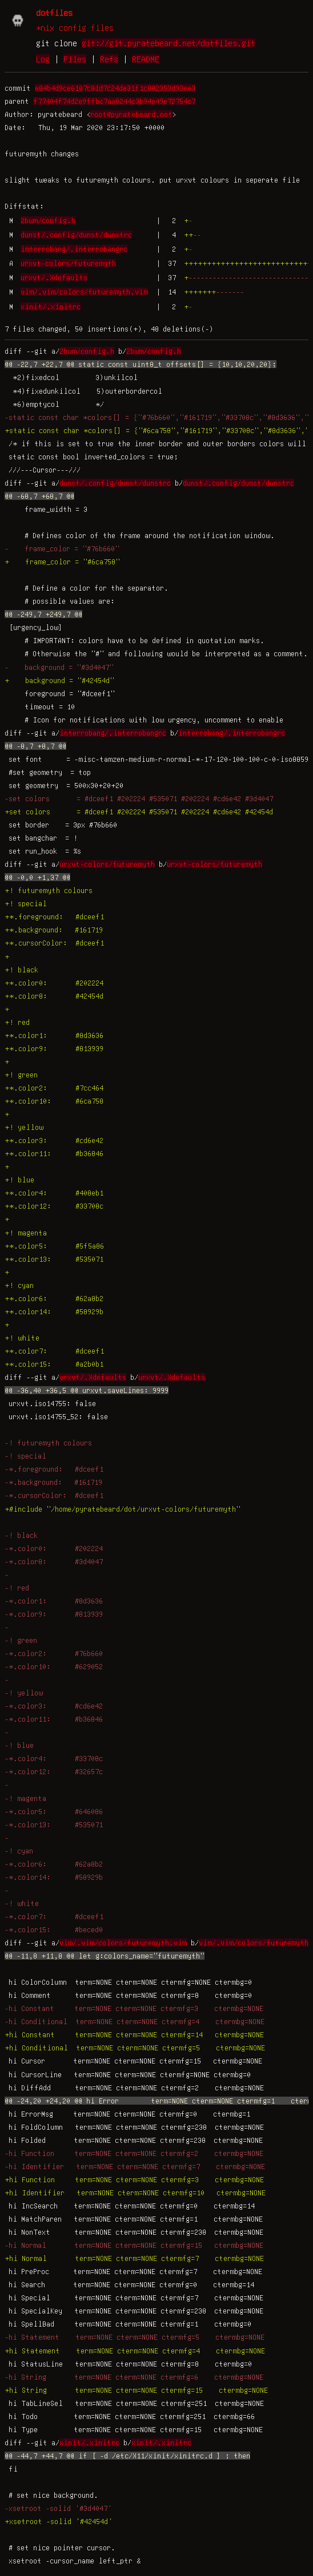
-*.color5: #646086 (54, 1811)
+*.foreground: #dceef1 (54, 916)
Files (74, 58)
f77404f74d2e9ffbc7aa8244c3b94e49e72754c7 (114, 101)
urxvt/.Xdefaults (54, 277)
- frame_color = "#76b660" (62, 548)
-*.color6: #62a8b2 (54, 1864)
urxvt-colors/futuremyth (68, 263)
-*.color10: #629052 (54, 1666)
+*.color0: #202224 (54, 983)
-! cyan (19, 1851)
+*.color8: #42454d (54, 996)
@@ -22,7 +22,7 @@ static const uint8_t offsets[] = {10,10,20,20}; (140, 364)
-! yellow (24, 1693)
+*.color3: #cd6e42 (54, 1140)
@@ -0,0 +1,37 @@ (37, 877)
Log (43, 58)
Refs (109, 58)
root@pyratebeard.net (131, 114)
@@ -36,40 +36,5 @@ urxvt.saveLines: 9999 (86, 1390)
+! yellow (24, 1127)
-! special (25, 1456)
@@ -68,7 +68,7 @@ (39, 496)
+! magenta (26, 1233)
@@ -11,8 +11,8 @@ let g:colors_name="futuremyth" (104, 1956)
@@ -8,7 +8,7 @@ (35, 746)
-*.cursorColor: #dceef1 (54, 1495)
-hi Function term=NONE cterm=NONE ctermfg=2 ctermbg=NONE (134, 2153)
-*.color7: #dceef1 (54, 1916)
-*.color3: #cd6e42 (54, 1706)
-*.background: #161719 (53, 1482)
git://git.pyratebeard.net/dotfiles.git (168, 42)
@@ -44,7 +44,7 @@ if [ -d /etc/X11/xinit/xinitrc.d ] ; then (127, 2456)
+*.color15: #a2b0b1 (54, 1364)
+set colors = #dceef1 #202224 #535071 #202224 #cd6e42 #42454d (139, 811)
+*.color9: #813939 (54, 1048)
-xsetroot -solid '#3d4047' (58, 2508)
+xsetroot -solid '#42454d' (59, 2521)
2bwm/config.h (48, 220)
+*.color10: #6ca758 (54, 1101)
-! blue (19, 1745)
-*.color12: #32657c (54, 1771)
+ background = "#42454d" (59, 680)
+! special (26, 903)
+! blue (19, 1180)
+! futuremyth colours (49, 890)
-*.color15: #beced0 (54, 1929)
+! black (21, 970)
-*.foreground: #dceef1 (54, 1469)
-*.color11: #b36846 (54, 1719)
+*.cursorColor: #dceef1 (54, 943)
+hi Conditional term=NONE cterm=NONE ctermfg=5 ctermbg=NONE (135, 2048)
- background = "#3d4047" (59, 667)
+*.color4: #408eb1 (54, 1193)
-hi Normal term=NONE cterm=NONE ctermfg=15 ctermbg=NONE (134, 2245)
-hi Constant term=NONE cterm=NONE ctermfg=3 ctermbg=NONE (134, 2008)
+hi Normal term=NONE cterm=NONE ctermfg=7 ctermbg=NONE (134, 2258)
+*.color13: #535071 (54, 1259)
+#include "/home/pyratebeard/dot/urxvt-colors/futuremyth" (122, 1509)
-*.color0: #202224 (54, 1548)
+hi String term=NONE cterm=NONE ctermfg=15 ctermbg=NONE (136, 2390)
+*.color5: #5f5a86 (54, 1246)
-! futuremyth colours (48, 1443)
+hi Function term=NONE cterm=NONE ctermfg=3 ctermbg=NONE (134, 2179)
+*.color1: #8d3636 (54, 1035)
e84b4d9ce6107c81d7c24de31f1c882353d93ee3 (115, 88)
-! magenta (25, 1798)
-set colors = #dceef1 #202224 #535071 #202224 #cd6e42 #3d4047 (139, 798)
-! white (22, 1903)
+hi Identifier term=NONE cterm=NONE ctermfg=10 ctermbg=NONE (135, 2193)
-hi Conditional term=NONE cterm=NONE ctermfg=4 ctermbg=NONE (134, 2021)
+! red (17, 1022)
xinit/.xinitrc (51, 306)
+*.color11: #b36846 (54, 1153)
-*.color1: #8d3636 (54, 1601)
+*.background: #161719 (54, 930)
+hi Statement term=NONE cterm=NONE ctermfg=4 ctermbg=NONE (135, 2351)
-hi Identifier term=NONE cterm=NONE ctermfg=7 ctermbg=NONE (135, 2166)
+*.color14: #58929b (54, 1311)
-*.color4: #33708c (54, 1758)
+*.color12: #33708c (54, 1206)
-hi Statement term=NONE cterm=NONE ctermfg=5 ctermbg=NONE (134, 2337)
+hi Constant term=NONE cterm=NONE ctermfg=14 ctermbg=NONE (134, 2034)
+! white (22, 1338)
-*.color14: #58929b (54, 1877)
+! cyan (19, 1285)
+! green (21, 1075)
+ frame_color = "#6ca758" (62, 562)
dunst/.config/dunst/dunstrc (76, 235)
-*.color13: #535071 (54, 1824)
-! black (21, 1535)
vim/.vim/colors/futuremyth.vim (84, 292)
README (145, 58)
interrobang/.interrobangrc (74, 249)
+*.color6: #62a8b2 (54, 1298)
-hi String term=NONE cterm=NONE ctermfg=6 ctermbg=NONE (134, 2377)
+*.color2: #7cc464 (54, 1088)
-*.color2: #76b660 (54, 1653)
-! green (21, 1640)
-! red (17, 1588)
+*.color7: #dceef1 (54, 1351)
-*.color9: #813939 (54, 1614)
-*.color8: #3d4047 (54, 1561)
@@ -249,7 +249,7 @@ (43, 614)
